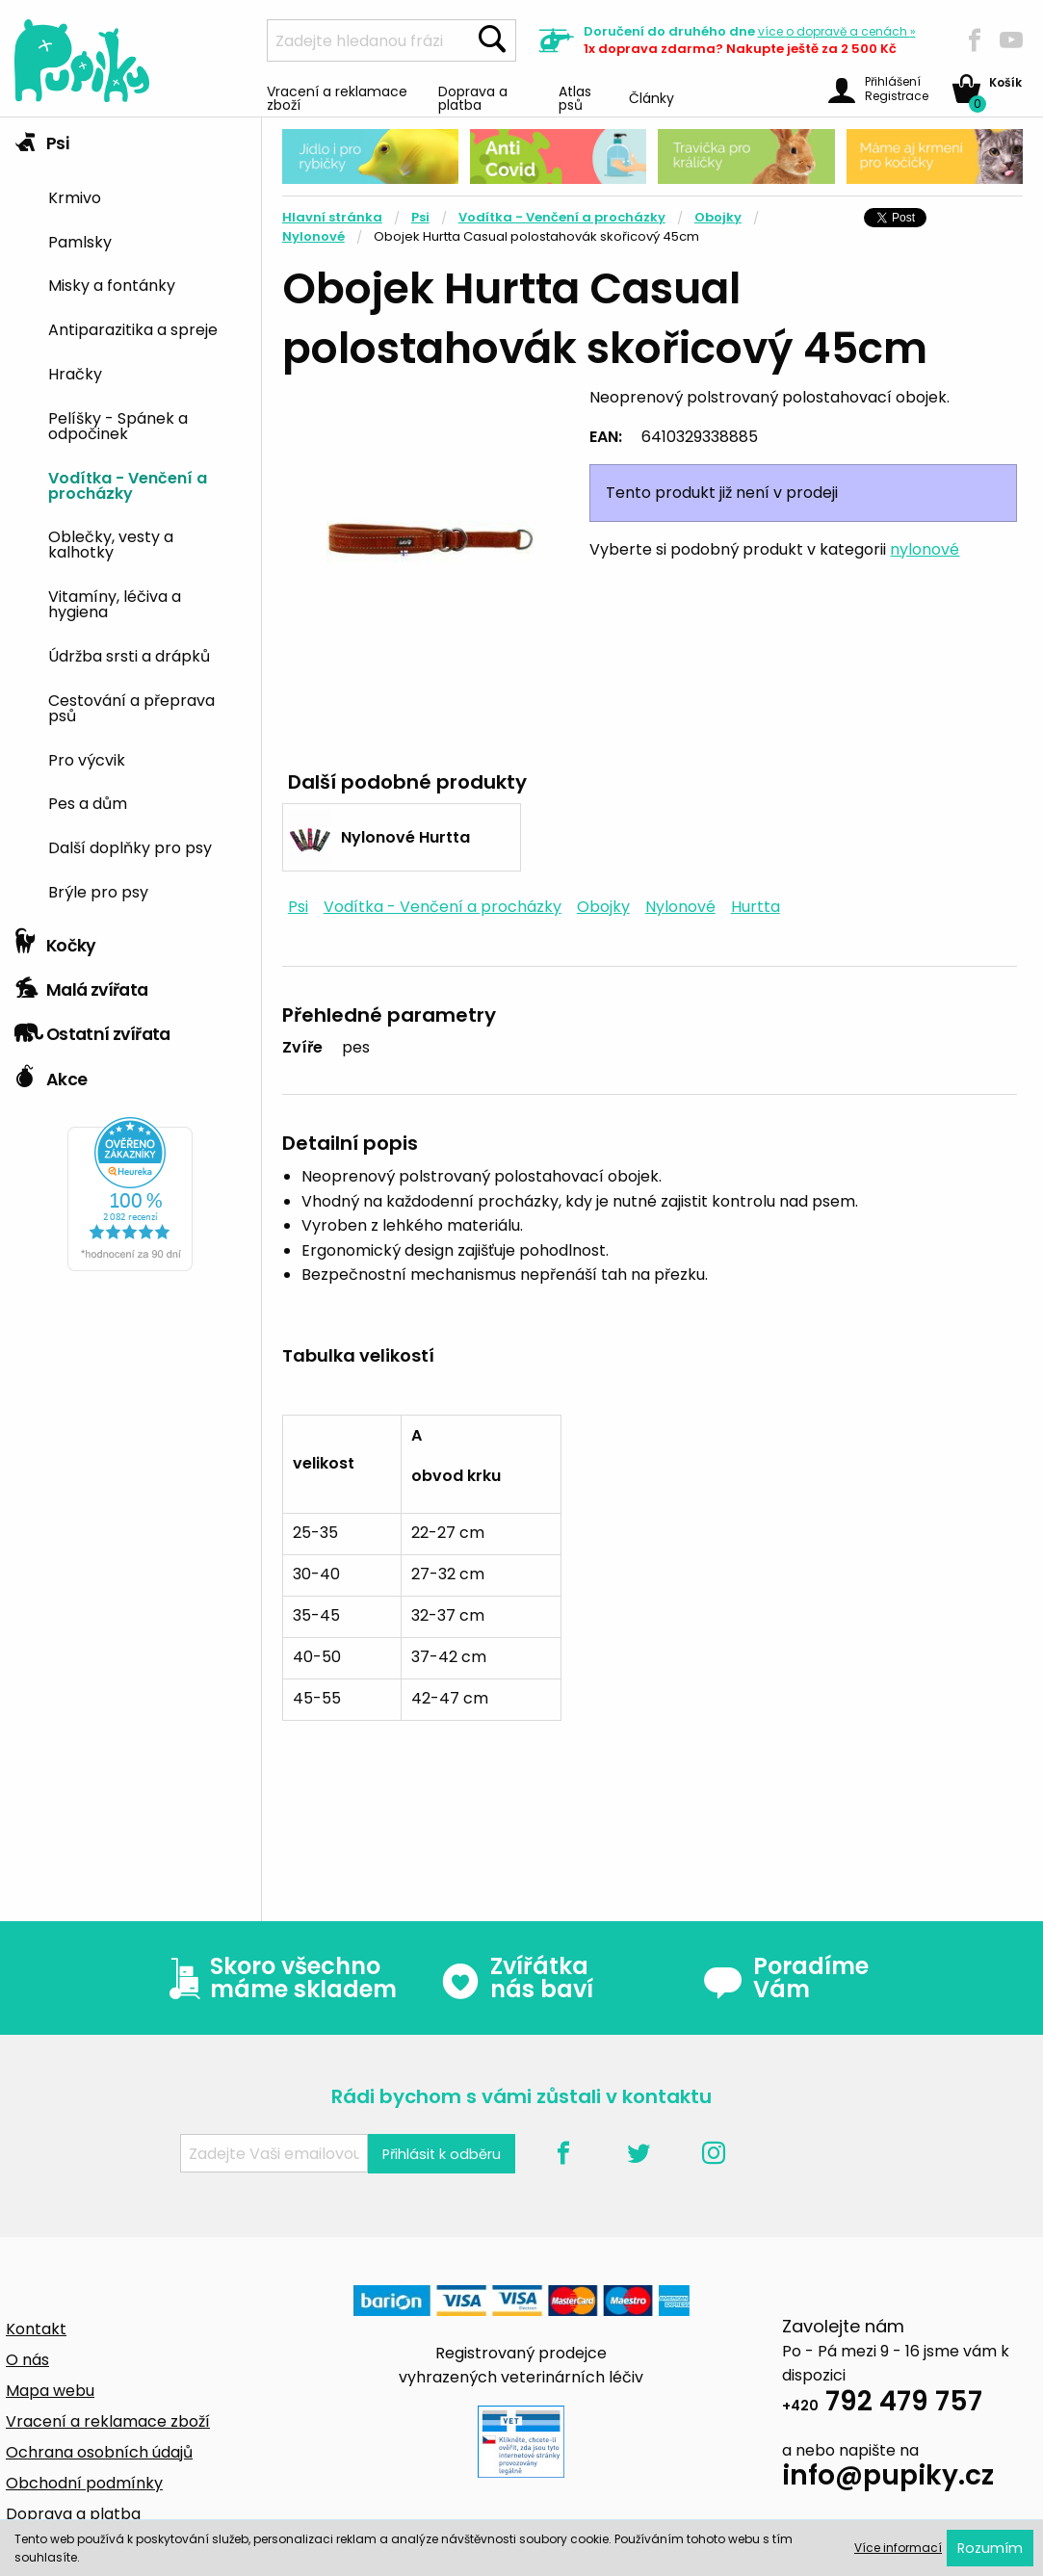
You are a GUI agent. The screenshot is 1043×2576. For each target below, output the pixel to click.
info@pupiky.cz (888, 2478)
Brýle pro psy (98, 890)
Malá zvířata (81, 985)
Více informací (898, 2547)
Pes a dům (87, 802)
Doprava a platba (473, 97)
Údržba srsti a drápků (129, 654)
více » (837, 31)
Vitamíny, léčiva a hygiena (114, 602)
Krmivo (74, 196)
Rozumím (990, 2548)
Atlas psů (575, 97)
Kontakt (36, 2329)
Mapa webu (50, 2391)
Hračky (75, 372)
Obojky (718, 217)
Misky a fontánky (111, 284)
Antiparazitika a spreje (133, 328)
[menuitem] (147, 196)
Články (651, 97)
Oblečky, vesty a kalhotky (110, 543)
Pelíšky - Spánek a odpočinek (118, 424)
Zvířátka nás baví (516, 1978)
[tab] (130, 518)
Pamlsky (80, 240)
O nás (27, 2360)
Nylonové (313, 236)
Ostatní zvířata (92, 1029)
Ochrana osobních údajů (99, 2452)
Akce (50, 1074)
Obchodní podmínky (84, 2483)
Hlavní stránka (332, 217)
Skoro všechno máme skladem (278, 1978)
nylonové (924, 549)
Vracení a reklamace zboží (337, 97)
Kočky (55, 940)
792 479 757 (882, 2404)
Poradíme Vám (786, 1978)
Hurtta (755, 907)
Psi (41, 138)
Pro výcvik (86, 758)
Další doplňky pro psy (130, 846)
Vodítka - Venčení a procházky (127, 484)
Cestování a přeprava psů (131, 707)
